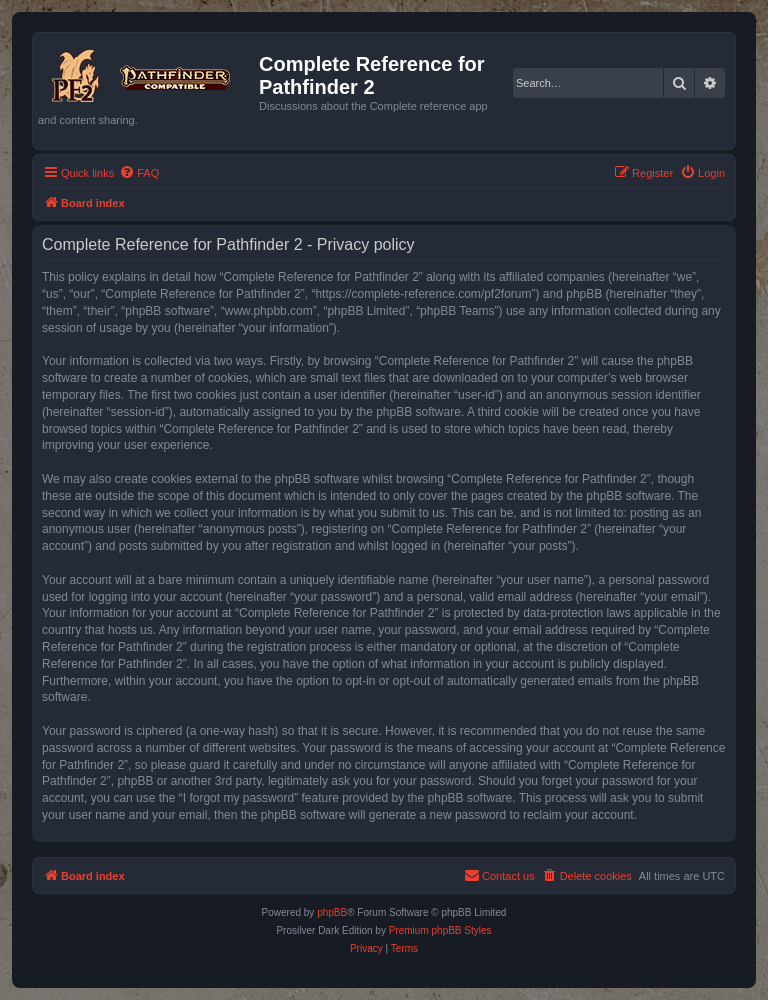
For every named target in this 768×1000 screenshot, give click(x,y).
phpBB (332, 912)
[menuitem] (139, 173)
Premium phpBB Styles (440, 930)
